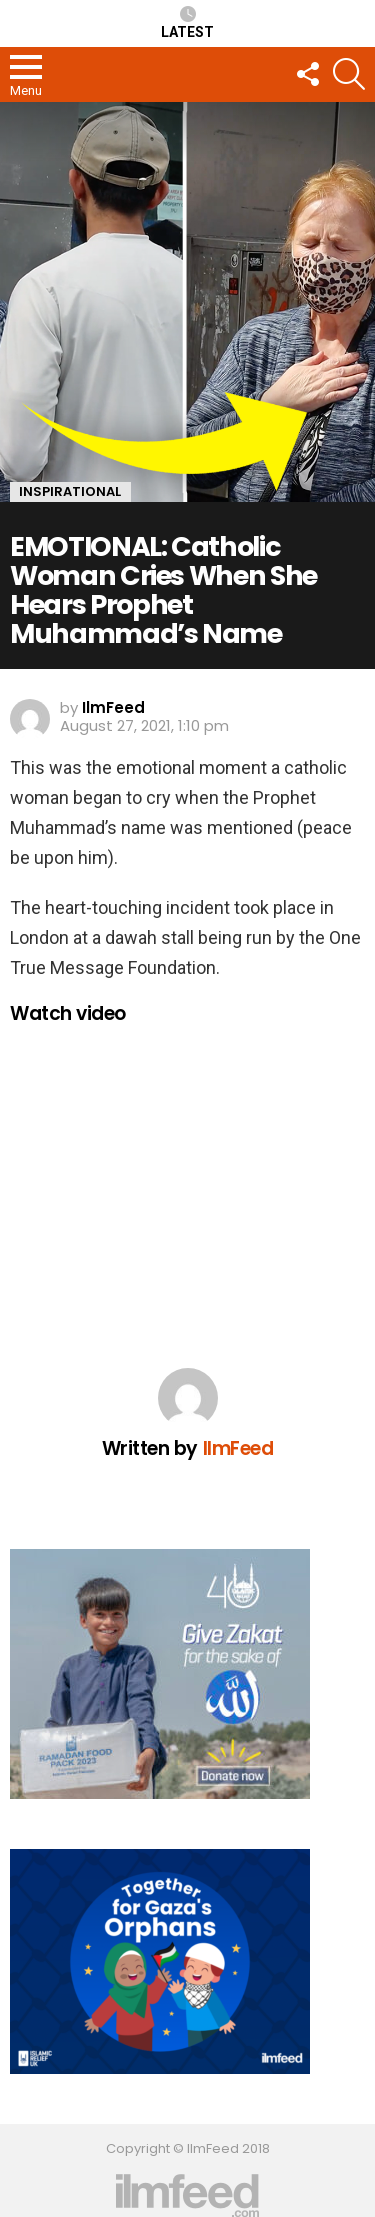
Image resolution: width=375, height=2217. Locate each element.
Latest (187, 23)
